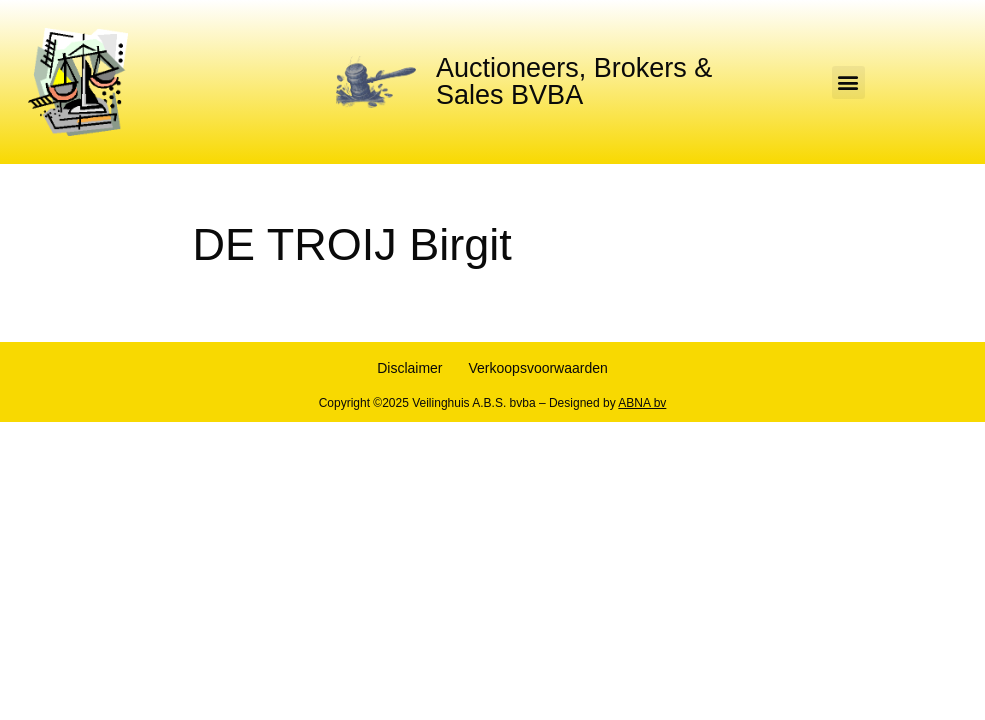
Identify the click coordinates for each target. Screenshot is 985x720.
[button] (848, 82)
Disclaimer (409, 368)
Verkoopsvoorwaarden (538, 368)
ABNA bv (642, 403)
